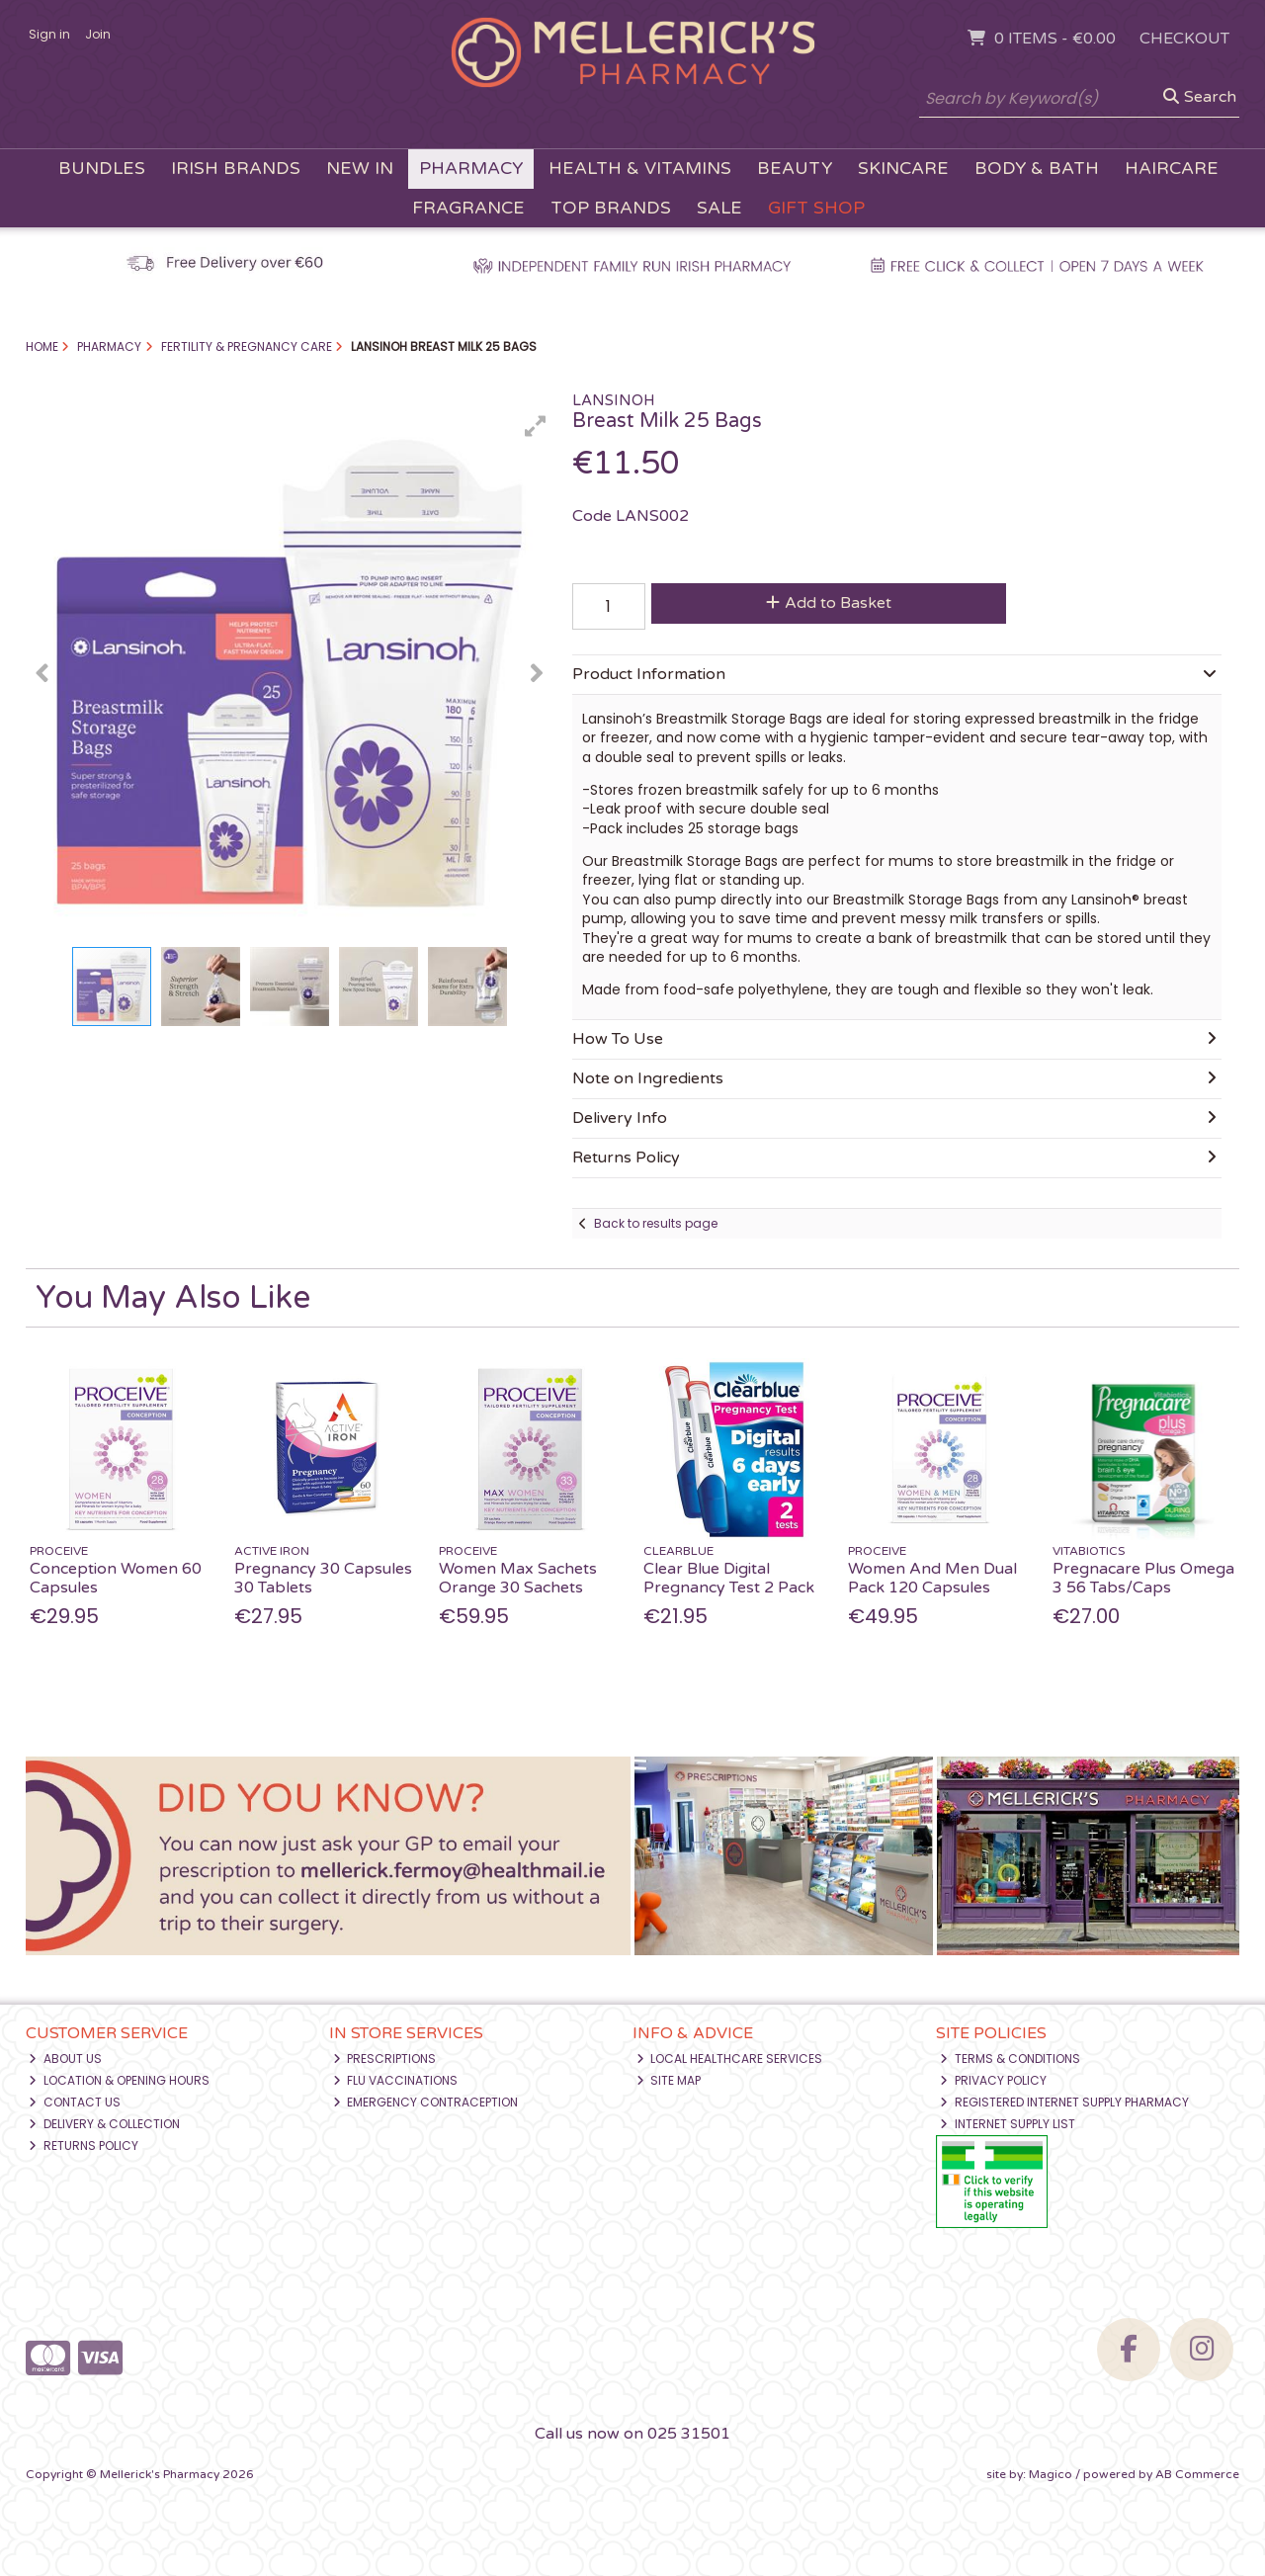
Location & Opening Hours (119, 2080)
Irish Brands (235, 168)
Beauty (794, 168)
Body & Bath (1036, 168)
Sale (719, 208)
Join (98, 34)
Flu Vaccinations (396, 2080)
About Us (65, 2058)
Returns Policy (83, 2145)
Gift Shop (816, 208)
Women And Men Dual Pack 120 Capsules (932, 1578)
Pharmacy (471, 168)
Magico (1050, 2474)
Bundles (101, 168)
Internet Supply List (1007, 2123)
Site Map (669, 2080)
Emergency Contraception (426, 2102)
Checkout (1184, 38)
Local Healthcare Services (729, 2058)
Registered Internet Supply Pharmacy (1064, 2102)
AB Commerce (1197, 2474)
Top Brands (610, 208)
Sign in (49, 34)
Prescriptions (385, 2058)
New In (359, 168)
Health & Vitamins (639, 168)
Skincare (903, 168)
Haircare (1172, 168)
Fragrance (468, 208)
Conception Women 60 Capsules (116, 1578)
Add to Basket (828, 603)
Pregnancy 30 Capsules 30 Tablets (323, 1578)
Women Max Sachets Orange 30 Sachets (518, 1578)
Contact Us (75, 2102)
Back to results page (655, 1223)
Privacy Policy (993, 2080)
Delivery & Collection (104, 2123)
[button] (535, 426)
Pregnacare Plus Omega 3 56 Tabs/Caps (1143, 1578)
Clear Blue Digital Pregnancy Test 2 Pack (728, 1578)
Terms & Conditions (1010, 2058)
